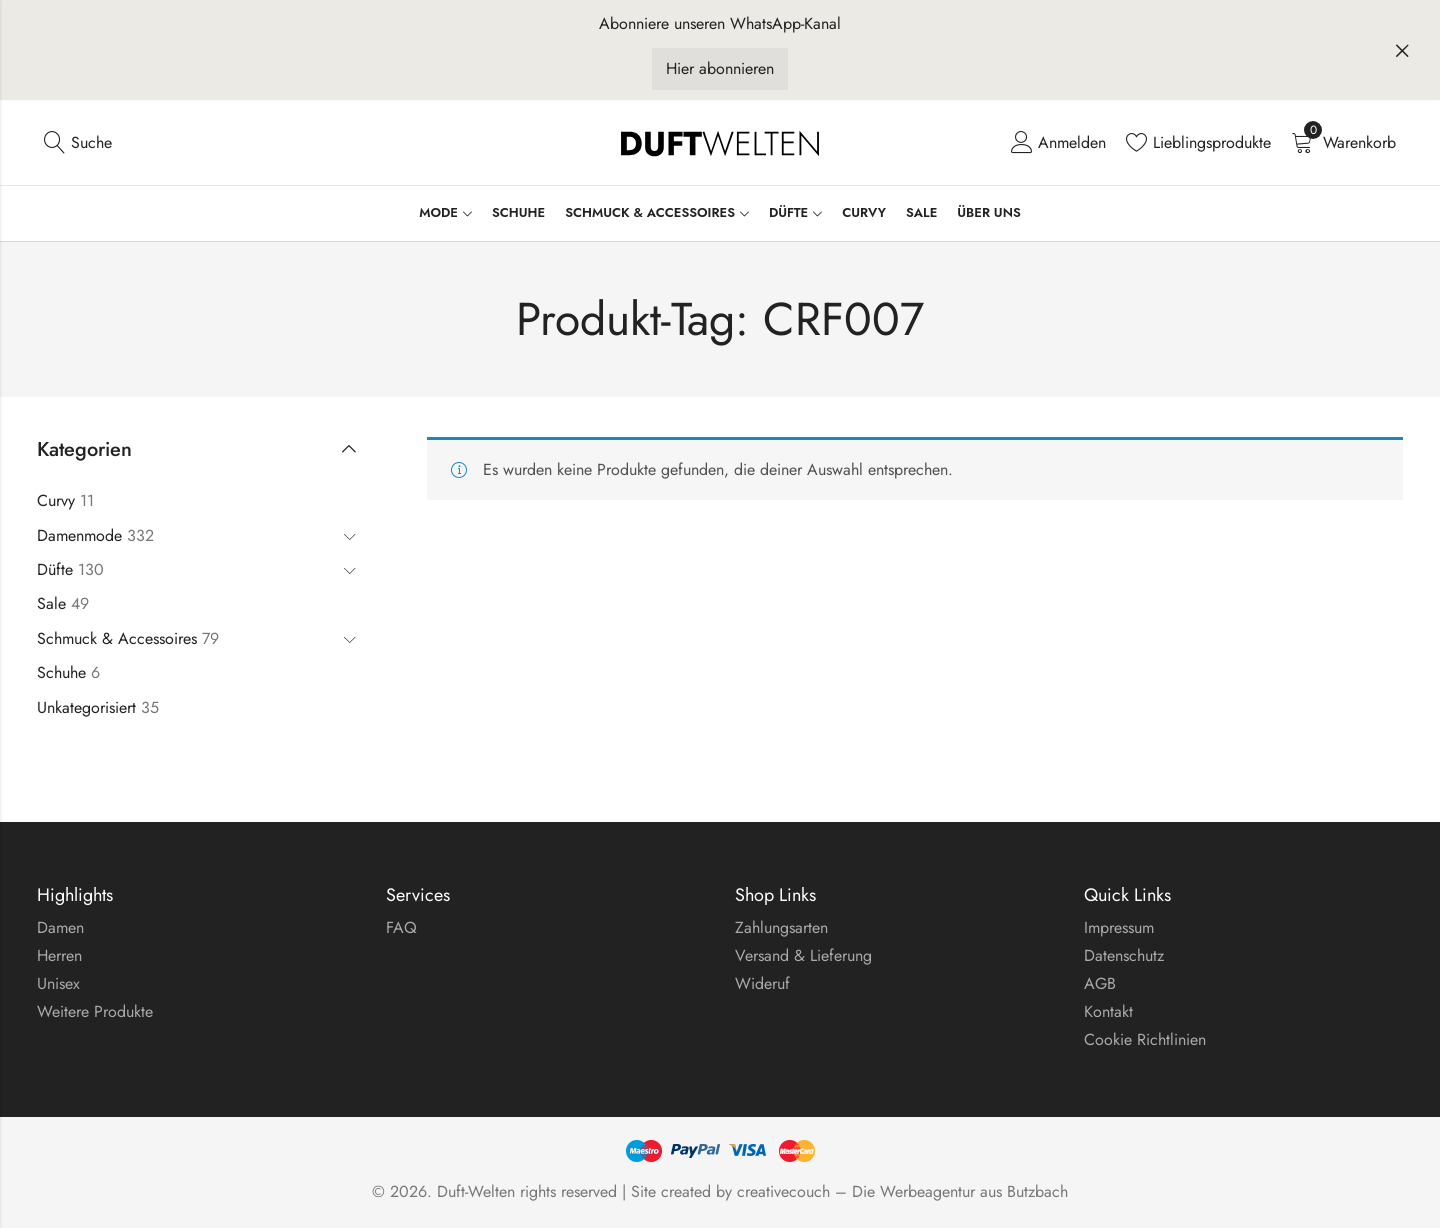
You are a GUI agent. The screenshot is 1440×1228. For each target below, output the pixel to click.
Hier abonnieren (720, 68)
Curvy (56, 500)
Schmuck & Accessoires (117, 638)
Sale (51, 603)
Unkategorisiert (86, 707)
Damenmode (79, 535)
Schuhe (61, 672)
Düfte (55, 569)
